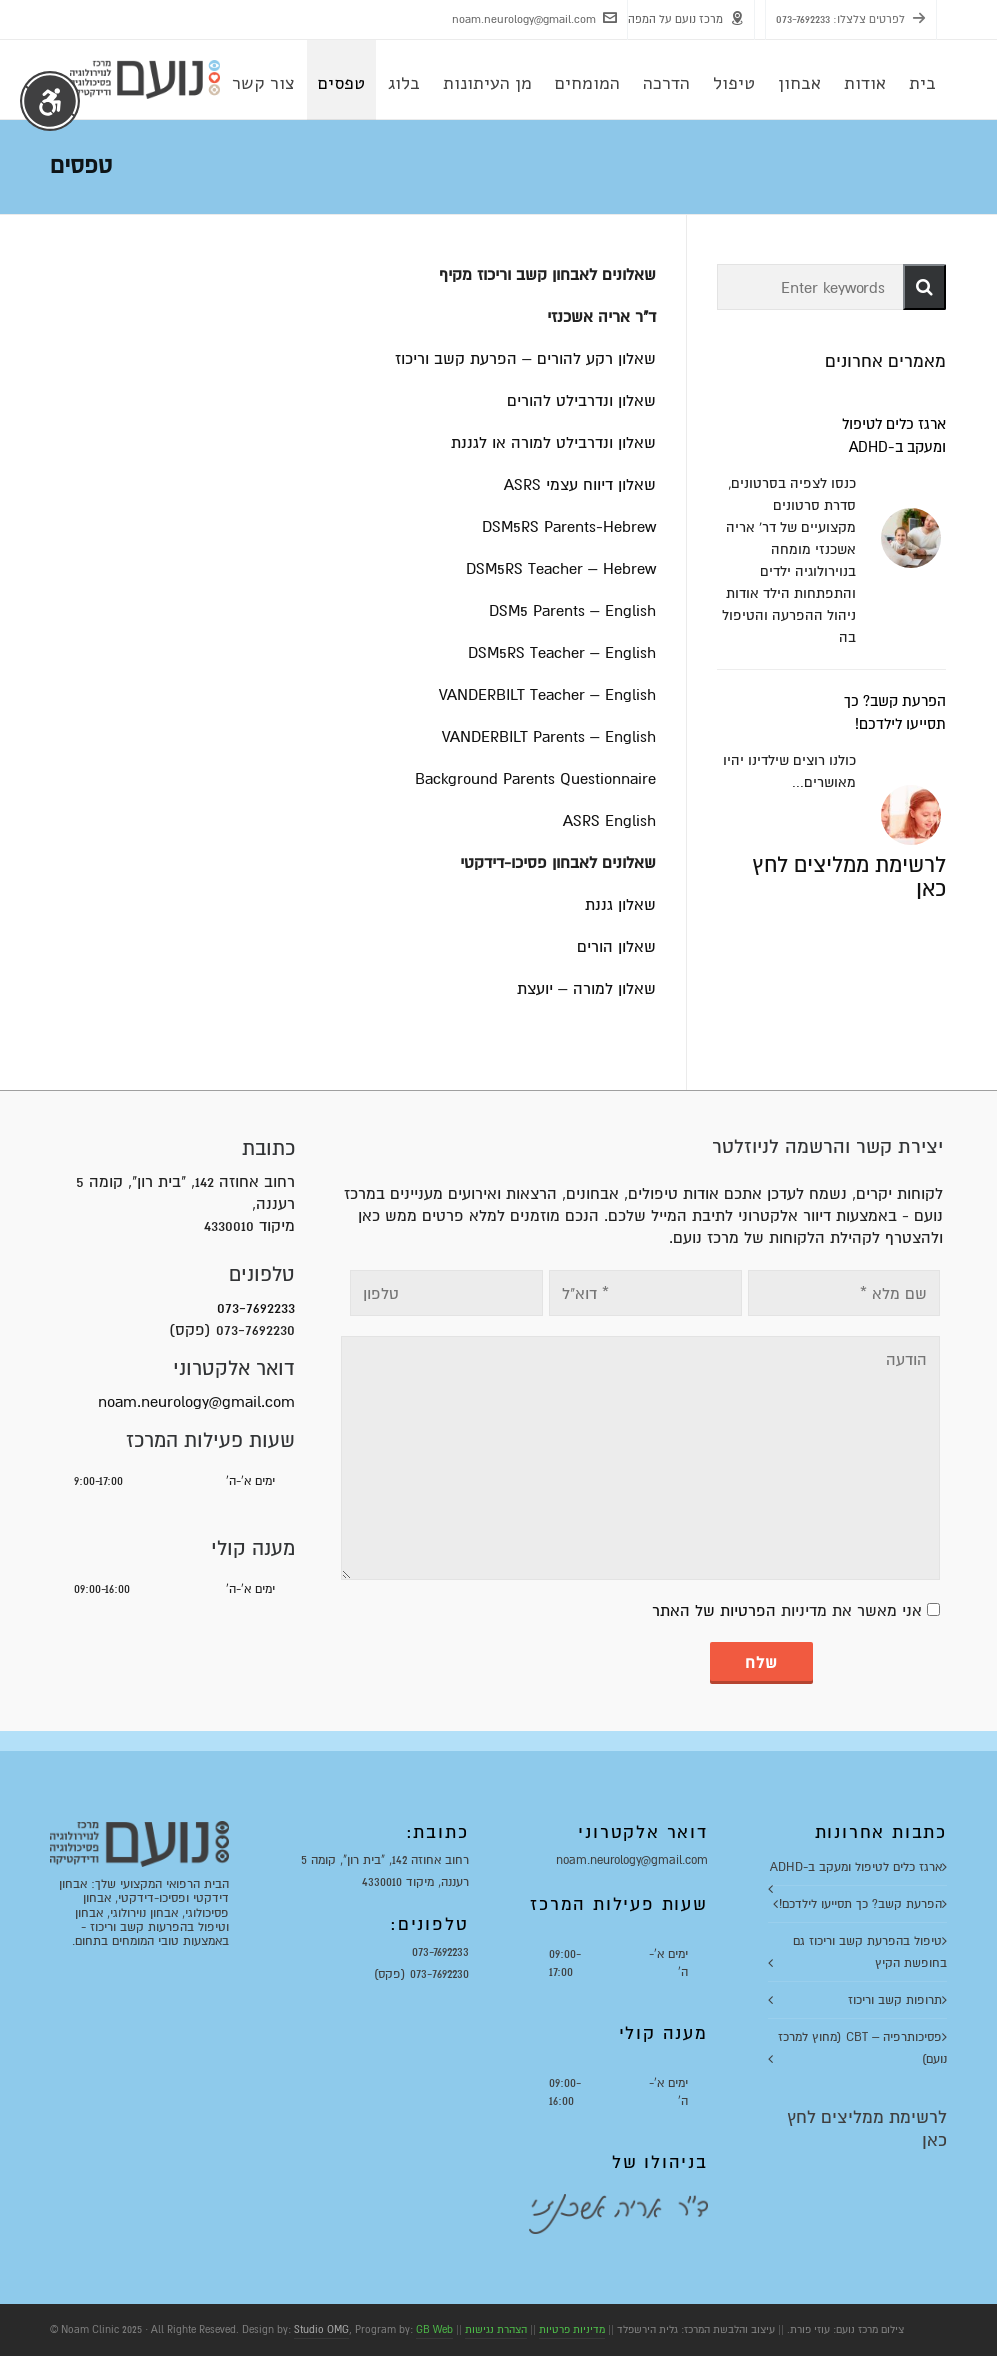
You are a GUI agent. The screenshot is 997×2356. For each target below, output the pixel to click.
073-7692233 (803, 19)
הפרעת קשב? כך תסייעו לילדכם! (860, 1904)
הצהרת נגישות (496, 2329)
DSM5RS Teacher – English (562, 653)
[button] (924, 287)
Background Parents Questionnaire (535, 779)
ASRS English (609, 821)
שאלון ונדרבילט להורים (581, 401)
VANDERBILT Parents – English (549, 737)
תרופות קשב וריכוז (895, 2000)
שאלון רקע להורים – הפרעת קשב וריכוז (525, 359)
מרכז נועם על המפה (686, 18)
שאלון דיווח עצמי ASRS (580, 485)
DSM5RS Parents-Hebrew (569, 527)
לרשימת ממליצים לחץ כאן (849, 877)
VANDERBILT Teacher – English (547, 695)
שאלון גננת (620, 905)
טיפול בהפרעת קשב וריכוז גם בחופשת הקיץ (870, 1952)
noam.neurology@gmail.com (534, 18)
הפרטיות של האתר (714, 1611)
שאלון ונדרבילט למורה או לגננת (553, 443)
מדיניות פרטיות (572, 2329)
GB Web (434, 2329)
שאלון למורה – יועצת (586, 989)
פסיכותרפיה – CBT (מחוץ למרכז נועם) (862, 2048)
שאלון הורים (616, 947)
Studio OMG (321, 2329)
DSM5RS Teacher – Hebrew (561, 569)
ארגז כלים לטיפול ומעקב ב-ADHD (856, 1867)
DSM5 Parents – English (572, 611)
